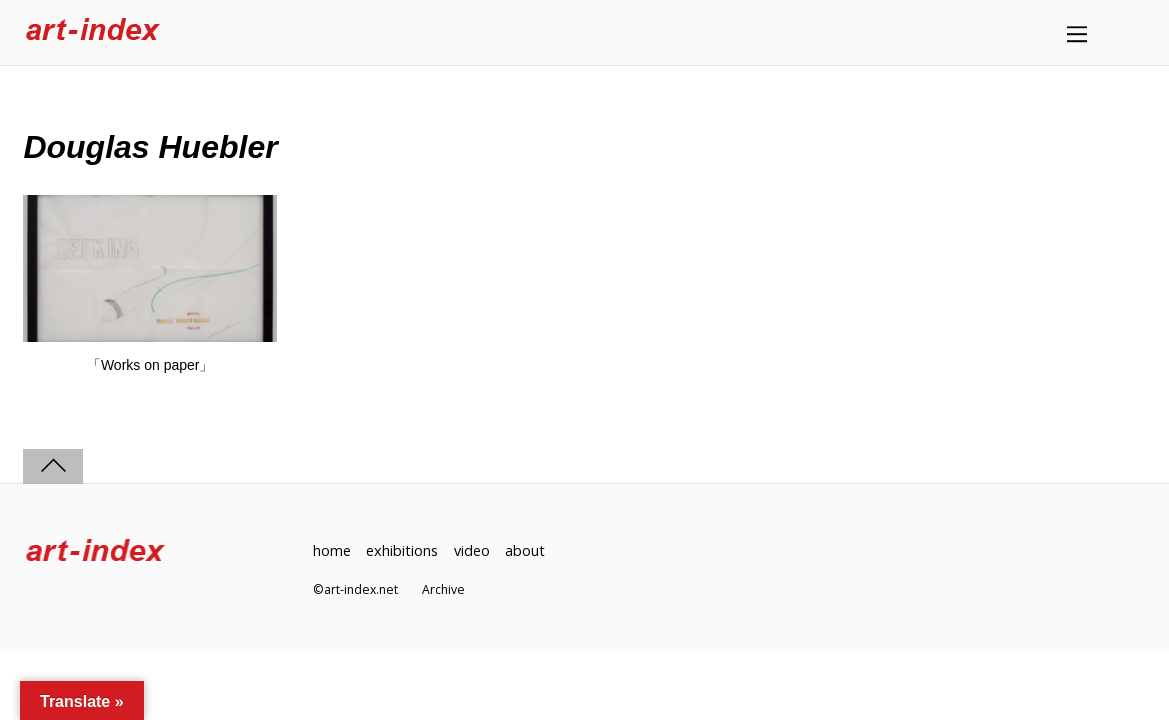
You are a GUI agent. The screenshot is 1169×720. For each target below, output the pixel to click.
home (332, 550)
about (525, 550)
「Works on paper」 (150, 365)
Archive (443, 589)
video (472, 550)
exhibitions (402, 550)
